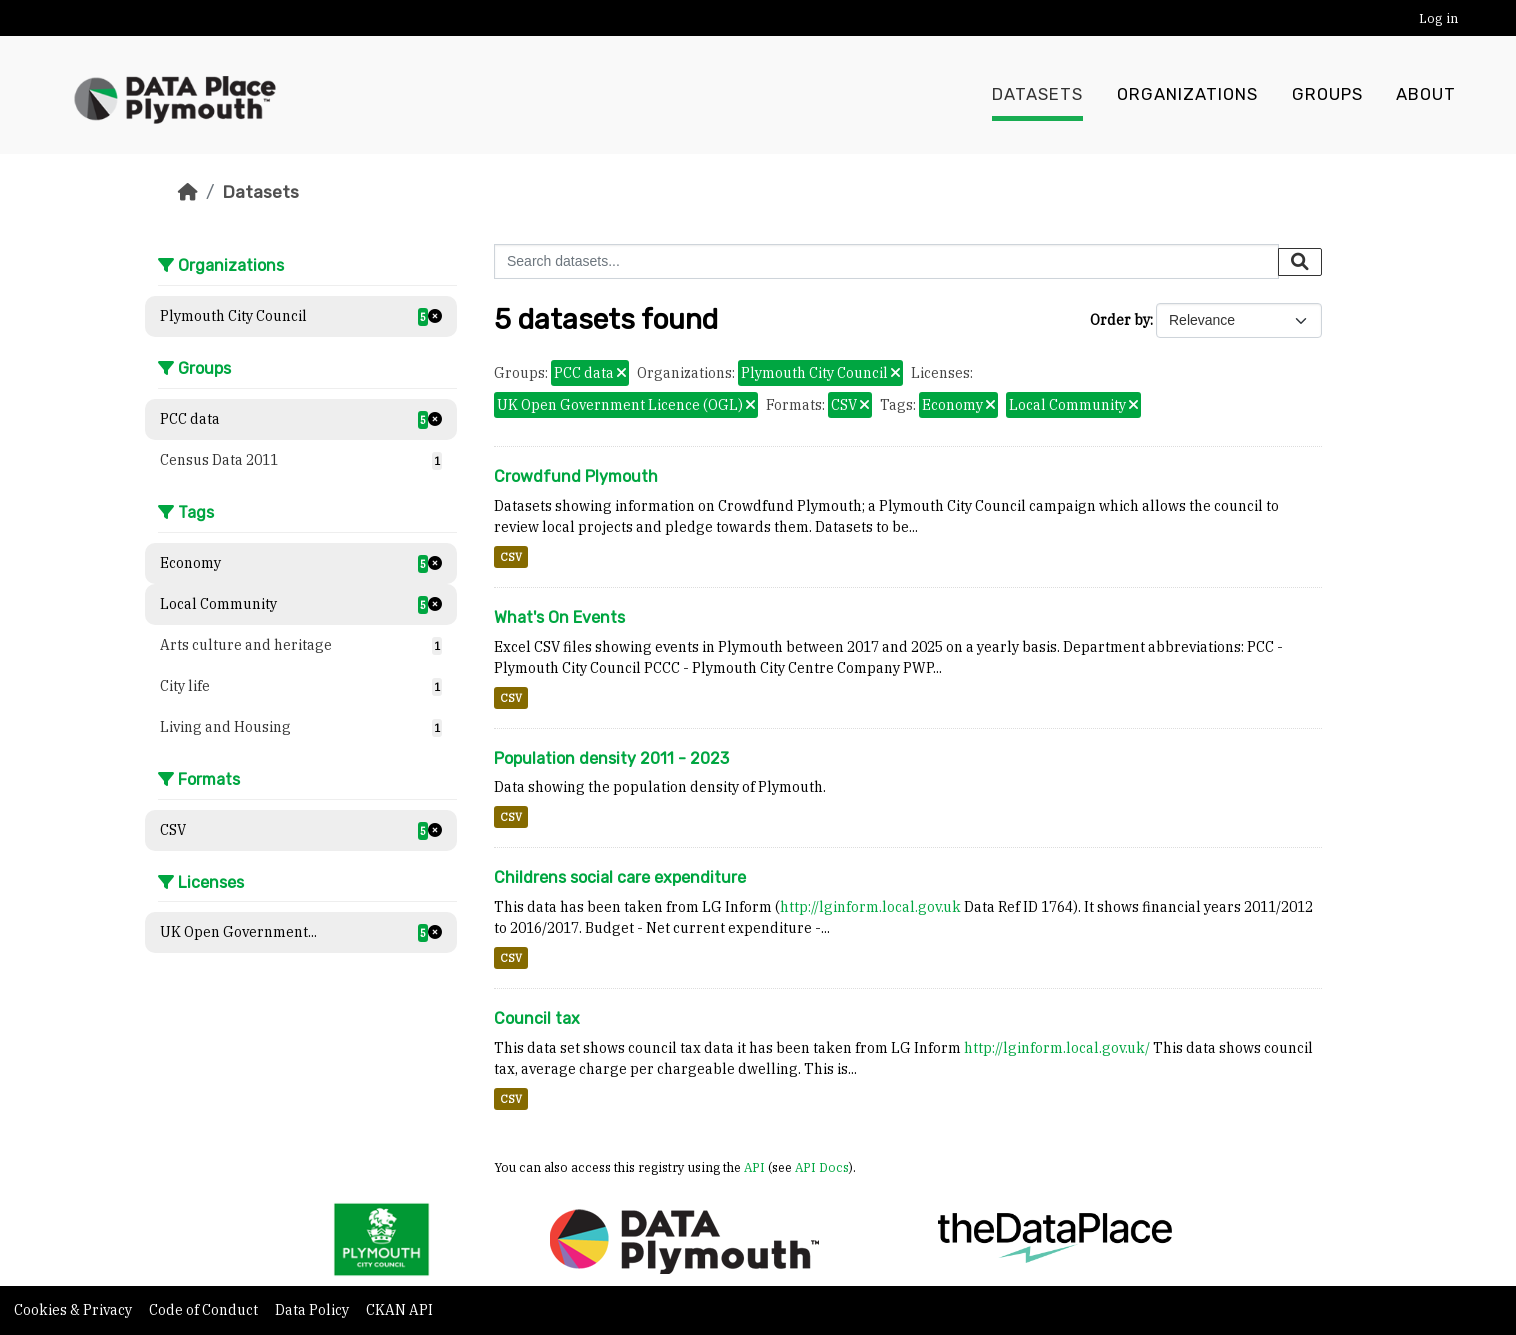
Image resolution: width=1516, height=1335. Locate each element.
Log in (1438, 18)
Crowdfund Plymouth (576, 476)
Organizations (1187, 95)
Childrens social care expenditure (620, 877)
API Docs (822, 1167)
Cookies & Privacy (74, 1310)
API (754, 1167)
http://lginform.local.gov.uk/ (1057, 1048)
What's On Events (559, 617)
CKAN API (399, 1310)
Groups (1327, 95)
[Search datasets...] (886, 261)
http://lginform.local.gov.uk (870, 907)
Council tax (537, 1018)
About (1426, 95)
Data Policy (313, 1310)
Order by (1120, 320)
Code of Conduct (205, 1310)
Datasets (1037, 95)
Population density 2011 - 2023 (611, 758)
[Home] (188, 192)
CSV (511, 557)
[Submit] (1300, 262)
